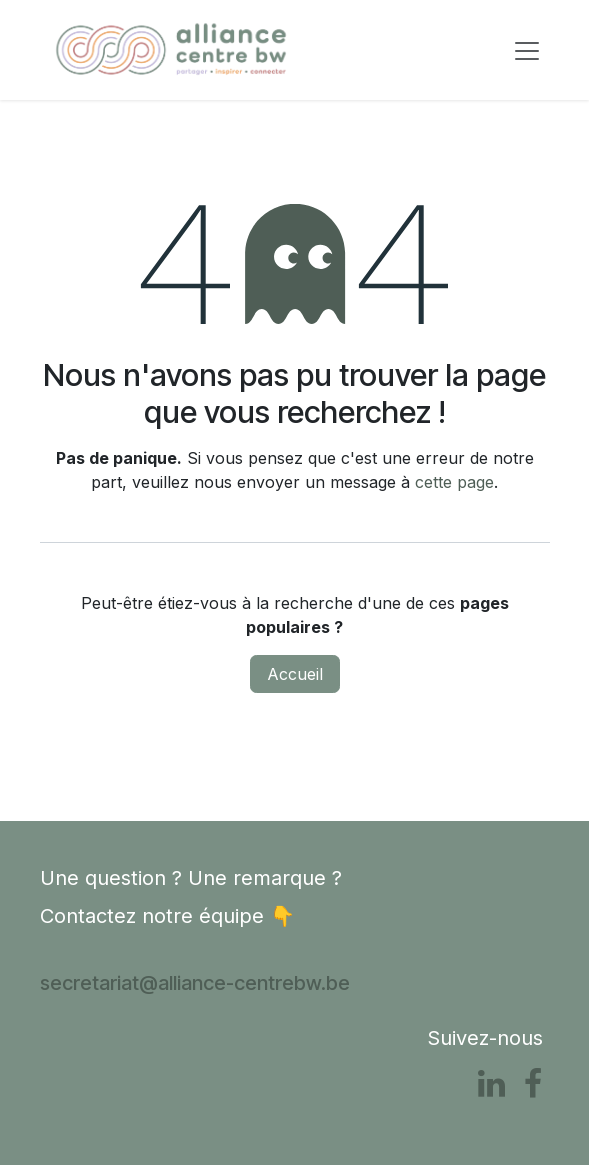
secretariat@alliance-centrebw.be (195, 983)
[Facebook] (533, 1084)
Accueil (295, 674)
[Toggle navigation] (527, 50)
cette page (454, 482)
